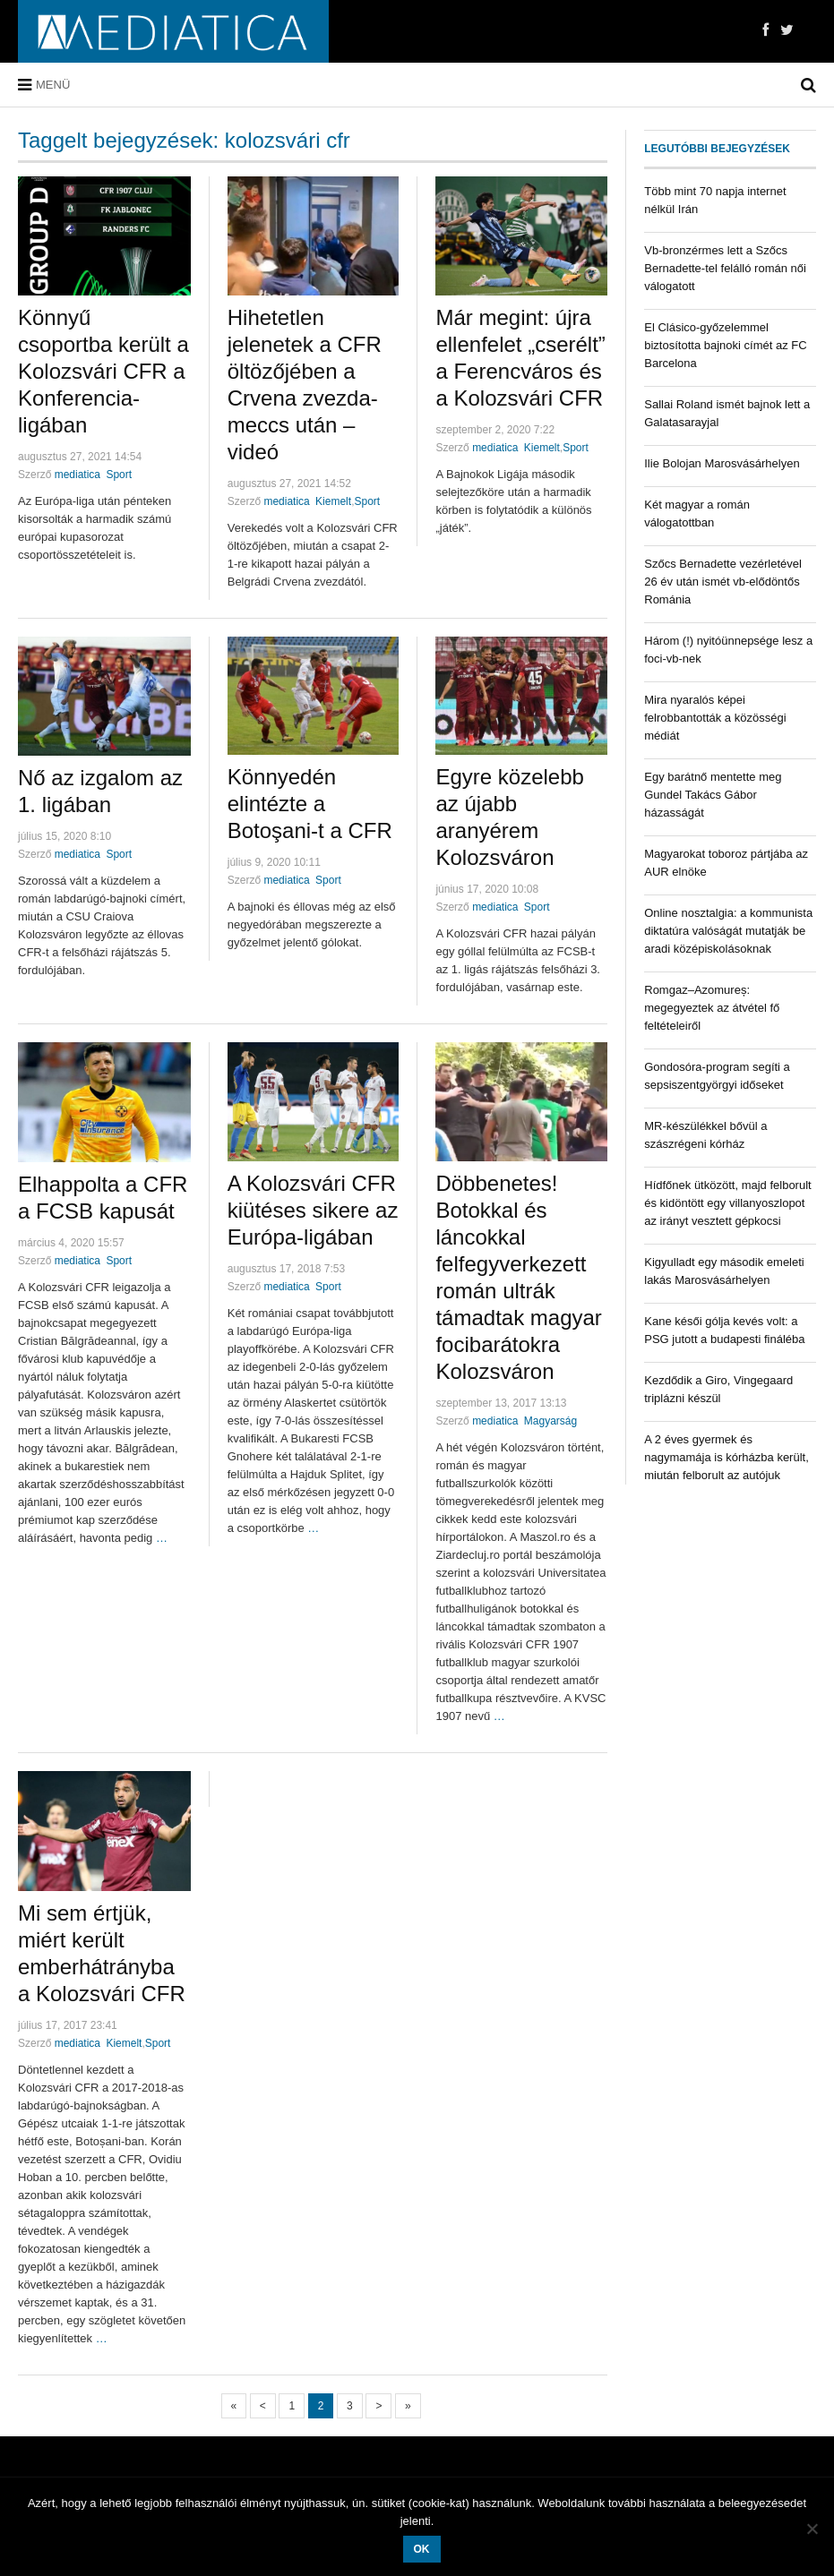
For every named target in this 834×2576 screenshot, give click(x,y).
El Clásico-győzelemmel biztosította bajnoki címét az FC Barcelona (725, 345)
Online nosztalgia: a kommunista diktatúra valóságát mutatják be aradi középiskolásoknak (728, 930)
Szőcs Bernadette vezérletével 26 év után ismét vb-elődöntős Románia (723, 581)
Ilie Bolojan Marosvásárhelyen (721, 463)
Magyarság (550, 1421)
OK (422, 2549)
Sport (119, 474)
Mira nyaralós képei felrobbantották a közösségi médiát (715, 717)
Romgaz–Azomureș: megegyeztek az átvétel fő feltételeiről (711, 1007)
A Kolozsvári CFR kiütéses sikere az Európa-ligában (313, 1210)
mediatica (286, 501)
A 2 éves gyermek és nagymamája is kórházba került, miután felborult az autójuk (726, 1457)
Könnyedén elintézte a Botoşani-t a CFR (310, 804)
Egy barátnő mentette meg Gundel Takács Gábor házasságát (712, 794)
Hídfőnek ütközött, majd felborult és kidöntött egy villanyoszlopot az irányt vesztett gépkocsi (727, 1203)
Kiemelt (333, 501)
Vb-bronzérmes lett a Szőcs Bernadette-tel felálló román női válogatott (725, 268)
